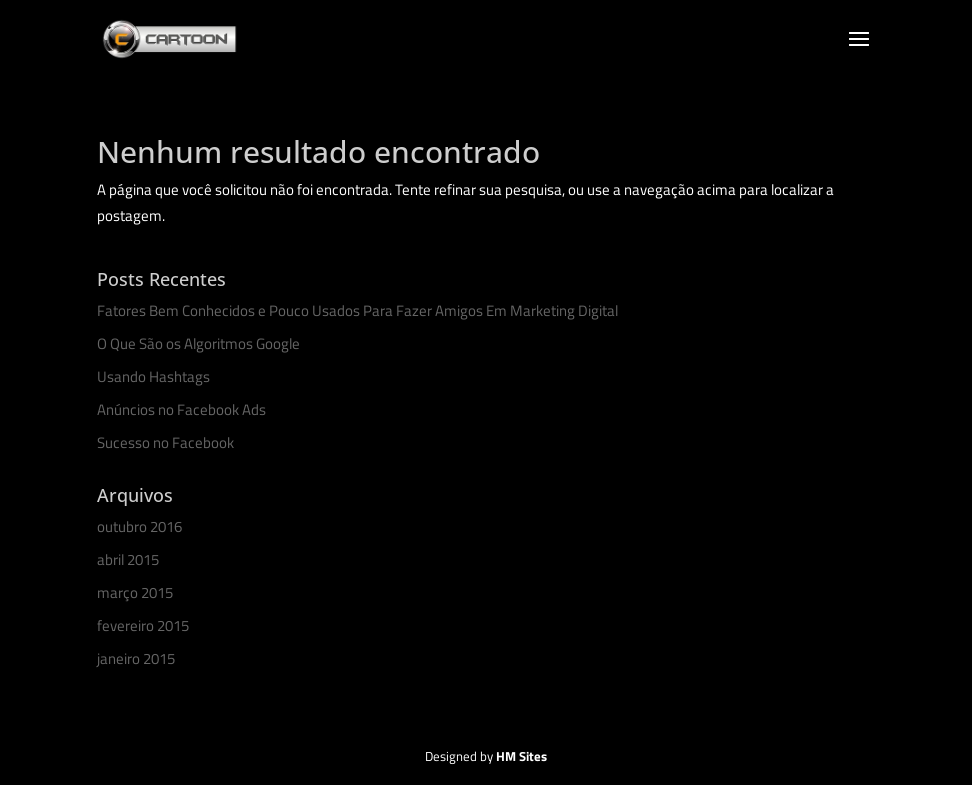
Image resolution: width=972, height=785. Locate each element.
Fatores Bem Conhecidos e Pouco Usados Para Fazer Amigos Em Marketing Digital (357, 310)
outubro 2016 (139, 526)
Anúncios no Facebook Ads (181, 409)
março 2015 (135, 592)
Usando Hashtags (153, 376)
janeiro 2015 (136, 658)
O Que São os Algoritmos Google (198, 343)
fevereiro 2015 (143, 625)
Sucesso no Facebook (165, 442)
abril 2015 (128, 559)
